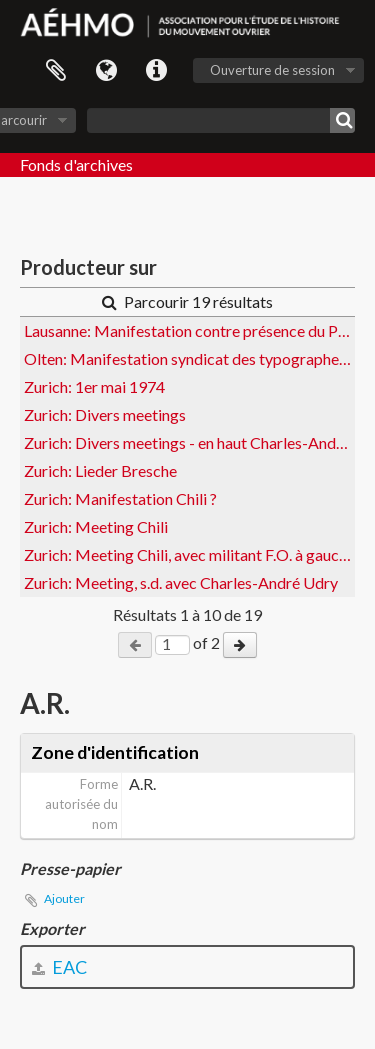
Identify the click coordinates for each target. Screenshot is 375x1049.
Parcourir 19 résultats (187, 301)
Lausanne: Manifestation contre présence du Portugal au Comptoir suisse (189, 330)
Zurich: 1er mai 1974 (94, 386)
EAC (59, 967)
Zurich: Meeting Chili (96, 526)
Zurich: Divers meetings (105, 414)
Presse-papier (56, 71)
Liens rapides (156, 71)
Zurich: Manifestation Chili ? (120, 498)
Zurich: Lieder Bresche (100, 470)
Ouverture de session (272, 70)
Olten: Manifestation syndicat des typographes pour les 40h (189, 358)
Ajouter (64, 898)
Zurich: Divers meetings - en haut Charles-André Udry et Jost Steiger (189, 442)
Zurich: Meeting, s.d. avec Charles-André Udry (181, 582)
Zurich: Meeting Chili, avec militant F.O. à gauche (189, 554)
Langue (106, 71)
